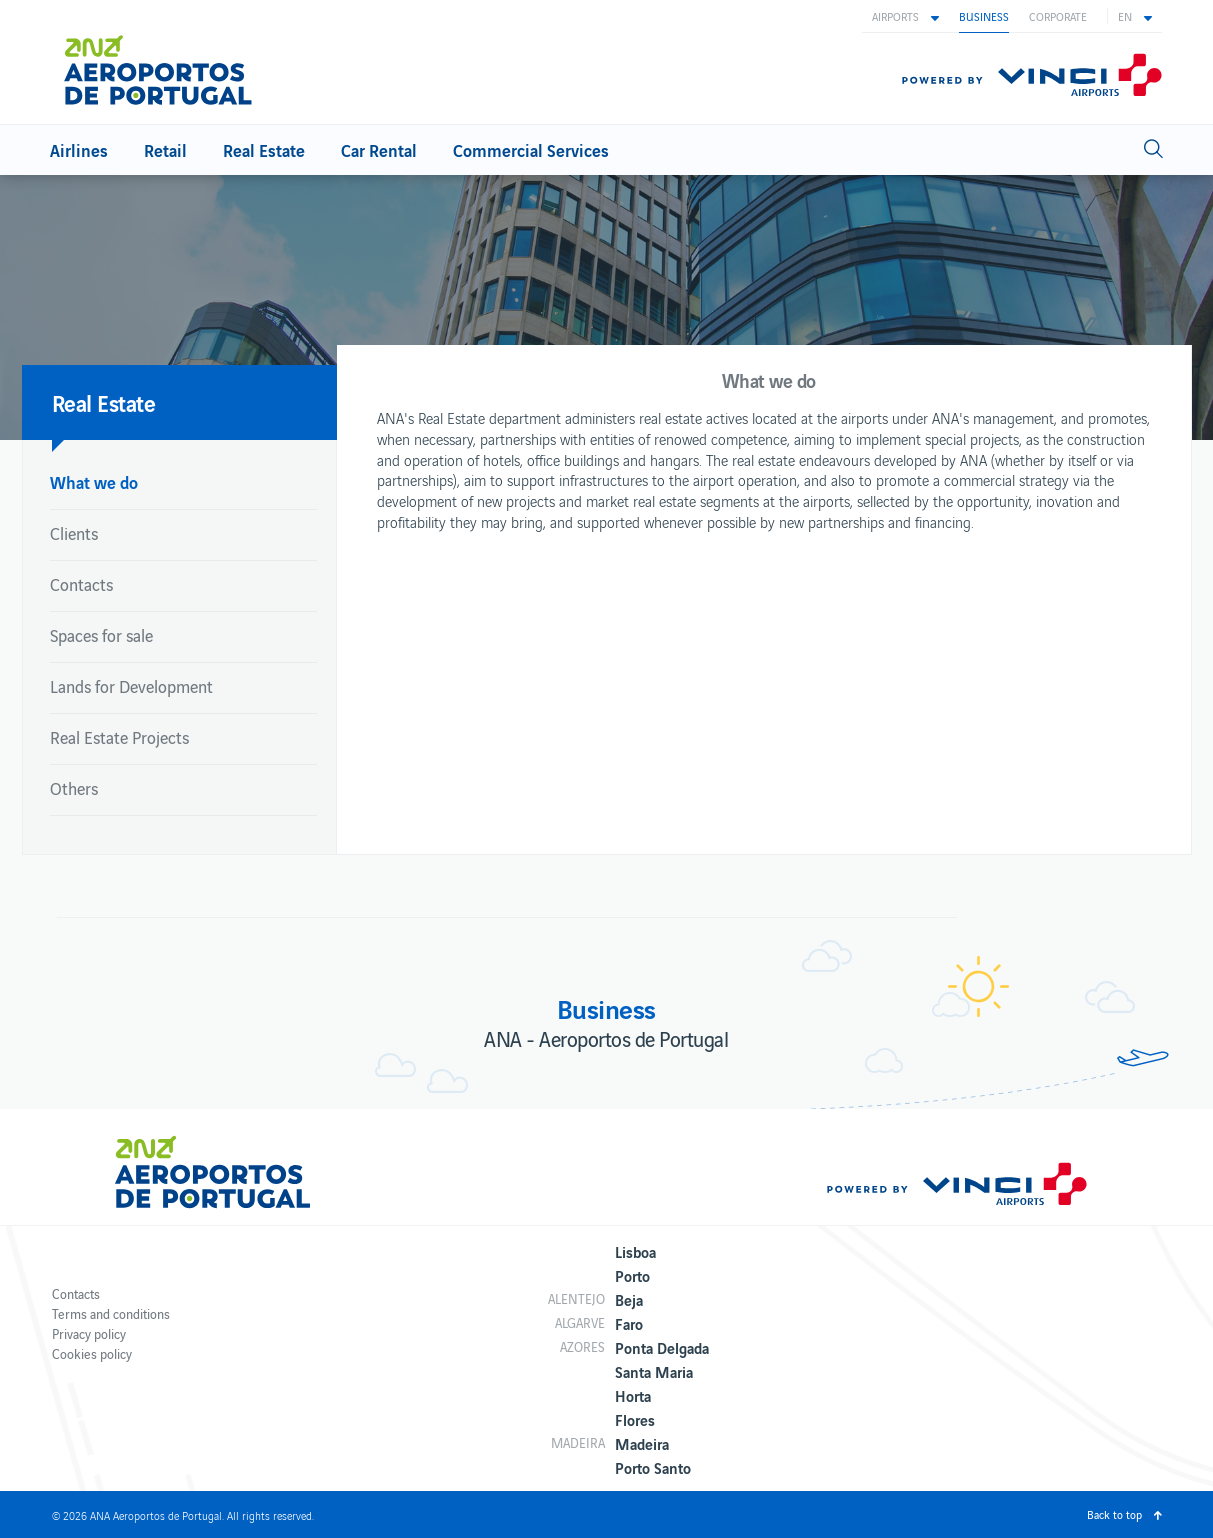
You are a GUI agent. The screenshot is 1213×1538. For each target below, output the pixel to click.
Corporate (1058, 16)
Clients (74, 533)
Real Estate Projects (119, 737)
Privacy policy (89, 1333)
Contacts (81, 584)
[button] (905, 16)
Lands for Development (131, 686)
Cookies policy (92, 1353)
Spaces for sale (101, 635)
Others (74, 788)
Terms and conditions (111, 1313)
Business (984, 16)
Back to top (1114, 1514)
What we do (94, 481)
